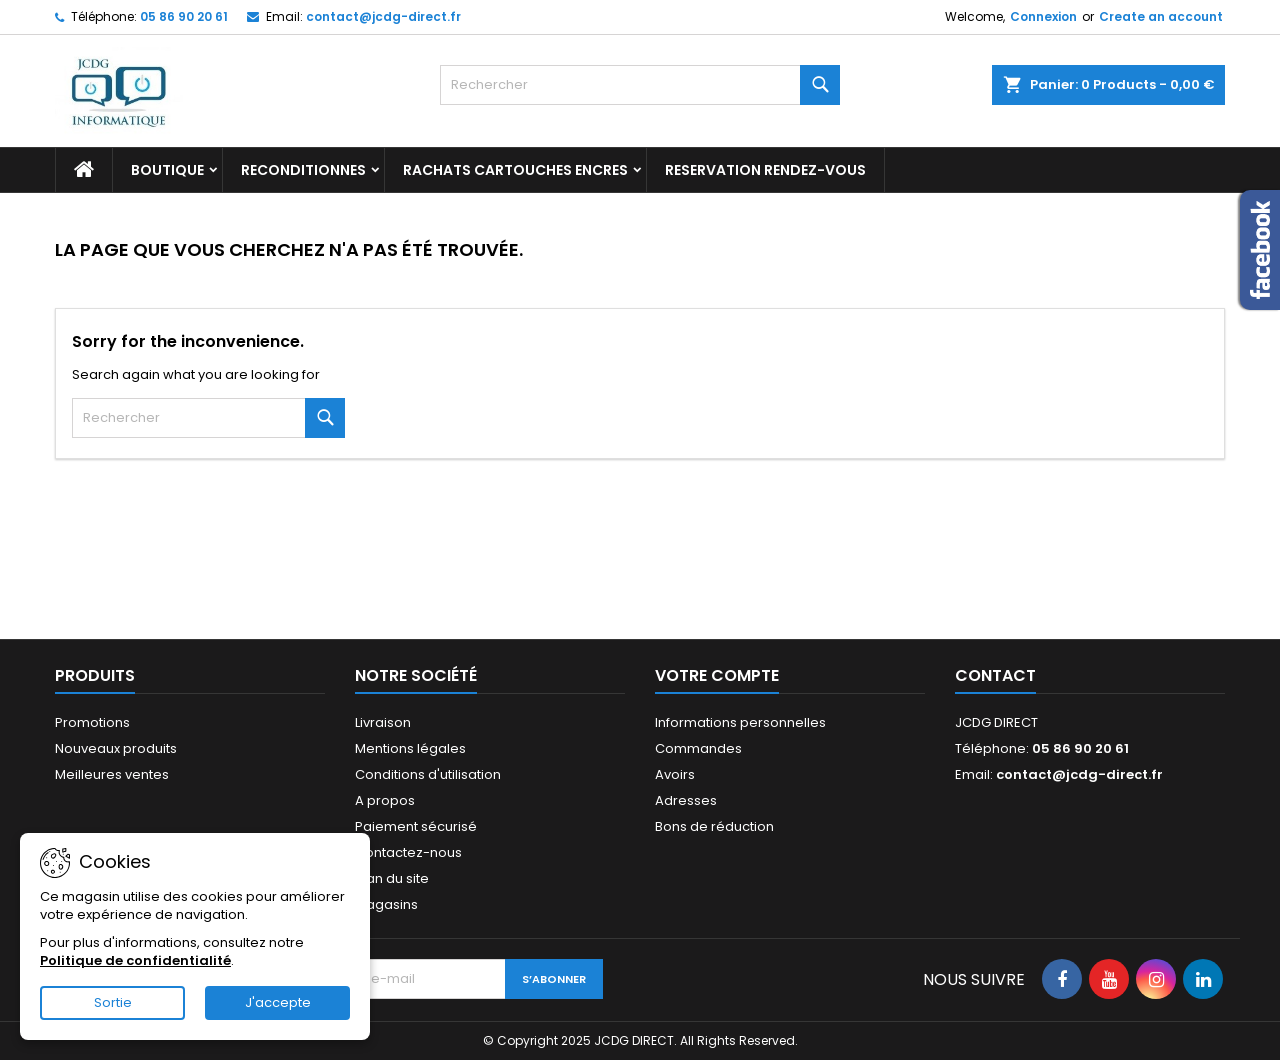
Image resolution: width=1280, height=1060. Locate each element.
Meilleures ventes (112, 774)
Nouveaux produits (116, 748)
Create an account (1161, 16)
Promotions (92, 722)
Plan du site (392, 878)
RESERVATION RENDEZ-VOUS (765, 170)
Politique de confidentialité (135, 960)
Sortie (113, 1002)
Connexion (1043, 16)
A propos (385, 800)
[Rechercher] (640, 85)
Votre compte (717, 675)
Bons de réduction (714, 826)
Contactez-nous (408, 852)
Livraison (383, 722)
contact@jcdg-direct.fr (383, 16)
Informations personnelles (740, 722)
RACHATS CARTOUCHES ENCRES (515, 170)
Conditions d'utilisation (428, 774)
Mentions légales (410, 748)
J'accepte (278, 1002)
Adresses (686, 800)
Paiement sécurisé (416, 826)
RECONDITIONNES (303, 170)
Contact (995, 675)
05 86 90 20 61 (184, 16)
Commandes (698, 748)
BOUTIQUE (167, 170)
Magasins (386, 904)
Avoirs (675, 774)
